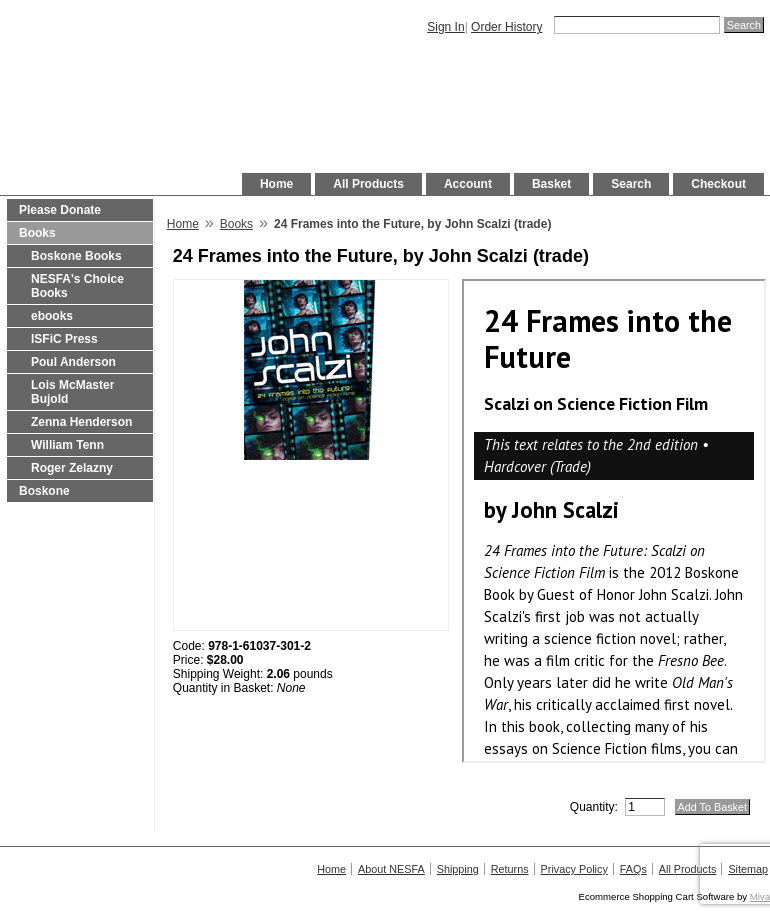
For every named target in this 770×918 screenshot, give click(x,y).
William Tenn (67, 445)
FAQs (633, 869)
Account (468, 184)
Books (37, 233)
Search (631, 184)
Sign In (445, 27)
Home (276, 184)
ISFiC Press (64, 339)
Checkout (718, 184)
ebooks (52, 316)
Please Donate (60, 210)
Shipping (458, 869)
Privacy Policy (574, 869)
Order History (506, 27)
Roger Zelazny (72, 468)
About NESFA (391, 869)
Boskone (44, 491)
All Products (368, 184)
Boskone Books (76, 256)
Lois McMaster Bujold (72, 392)
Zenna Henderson (81, 422)
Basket (551, 184)
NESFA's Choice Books (77, 286)
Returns (510, 869)
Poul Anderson (73, 362)
